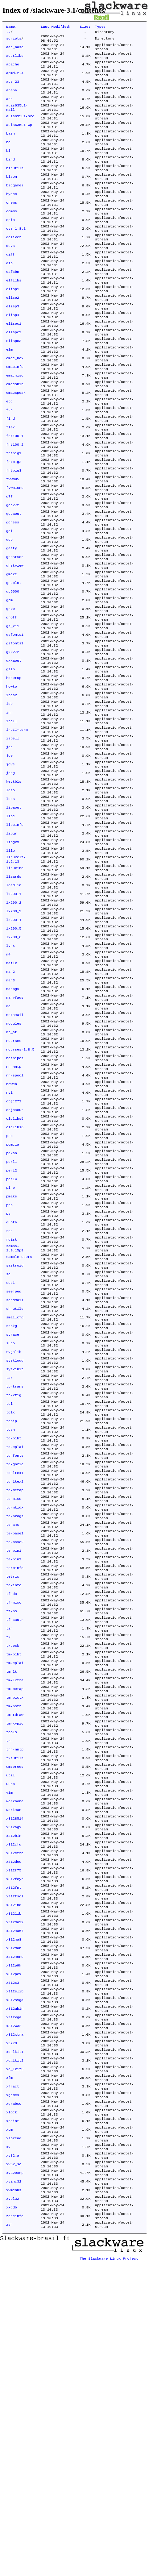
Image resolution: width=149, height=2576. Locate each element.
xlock (11, 2410)
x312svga (14, 2282)
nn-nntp (13, 1215)
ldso (10, 899)
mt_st (11, 1176)
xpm (9, 2430)
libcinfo (14, 939)
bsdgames (14, 208)
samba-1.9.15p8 (14, 1423)
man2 (10, 1107)
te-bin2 (13, 1778)
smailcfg (14, 1502)
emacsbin (14, 435)
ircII (11, 820)
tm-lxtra (14, 1916)
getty (11, 623)
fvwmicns (14, 553)
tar (9, 1571)
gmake (11, 652)
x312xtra (14, 2321)
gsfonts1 (14, 721)
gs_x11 (12, 712)
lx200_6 (13, 1067)
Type (100, 27)
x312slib (14, 2272)
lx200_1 (13, 1018)
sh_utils (14, 1492)
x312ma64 (14, 2203)
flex (10, 484)
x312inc (13, 2173)
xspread (13, 2440)
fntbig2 (13, 524)
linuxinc (14, 988)
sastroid (14, 1442)
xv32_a (12, 2459)
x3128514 (14, 2074)
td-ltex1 (14, 1679)
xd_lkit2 (14, 2351)
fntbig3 (13, 534)
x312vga (13, 2301)
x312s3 (12, 2262)
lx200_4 (13, 1047)
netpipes (14, 1205)
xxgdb (11, 2519)
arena (11, 99)
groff (11, 702)
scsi (10, 1462)
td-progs (14, 1729)
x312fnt (13, 2153)
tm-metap (14, 1926)
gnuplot (13, 662)
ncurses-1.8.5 (20, 1195)
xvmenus (13, 2499)
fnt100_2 (14, 504)
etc (9, 455)
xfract (12, 2380)
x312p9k (13, 2242)
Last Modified (56, 27)
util (10, 2025)
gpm (9, 682)
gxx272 (12, 741)
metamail (14, 1156)
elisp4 (12, 356)
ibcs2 (11, 791)
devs (10, 277)
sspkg (11, 1511)
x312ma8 (13, 2213)
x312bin (13, 2094)
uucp (10, 2035)
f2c (9, 465)
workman (13, 2064)
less (10, 909)
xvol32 (12, 2509)
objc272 (13, 1255)
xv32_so (13, 2469)
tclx (10, 1610)
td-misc (13, 1709)
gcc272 (12, 573)
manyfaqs (14, 1136)
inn (9, 810)
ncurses (13, 1186)
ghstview (14, 642)
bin (9, 168)
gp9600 (12, 672)
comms (11, 237)
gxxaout (13, 751)
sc (8, 1452)
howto (11, 781)
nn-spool (14, 1225)
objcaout (14, 1265)
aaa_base (14, 50)
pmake (11, 1363)
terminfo (14, 1788)
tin (9, 1857)
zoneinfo (14, 2529)
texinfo (13, 1808)
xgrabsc (13, 2400)
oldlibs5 (14, 1274)
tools (11, 1976)
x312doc (13, 2124)
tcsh (10, 1630)
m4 (8, 1087)
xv (8, 2450)
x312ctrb (14, 2114)
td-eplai (14, 1650)
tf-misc (13, 1827)
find (10, 474)
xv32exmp (14, 2479)
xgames (12, 2390)
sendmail (14, 1482)
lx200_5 (13, 1057)
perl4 (11, 1344)
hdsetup (13, 771)
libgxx (12, 958)
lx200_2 (13, 1028)
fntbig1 (13, 514)
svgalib (13, 1541)
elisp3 (12, 346)
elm (9, 395)
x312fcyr (14, 2143)
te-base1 (14, 1748)
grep (10, 692)
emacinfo (14, 415)
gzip (10, 761)
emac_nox (14, 405)
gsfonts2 (14, 731)
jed (9, 850)
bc (8, 158)
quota (11, 1393)
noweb (11, 1235)
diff (10, 287)
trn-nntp (14, 1995)
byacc (11, 218)
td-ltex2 (14, 1689)
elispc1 (13, 366)
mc (8, 1146)
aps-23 (12, 89)
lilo (10, 968)
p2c (9, 1294)
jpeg (10, 879)
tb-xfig (13, 1590)
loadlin (13, 1008)
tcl (9, 1600)
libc (10, 929)
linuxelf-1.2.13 (16, 979)
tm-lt (11, 1906)
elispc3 (13, 386)
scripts (13, 40)
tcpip (11, 1620)
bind (10, 178)
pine (10, 1353)
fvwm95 (12, 544)
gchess (12, 593)
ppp (9, 1373)
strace (12, 1521)
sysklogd (14, 1551)
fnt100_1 (14, 494)
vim (9, 2045)
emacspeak (16, 445)
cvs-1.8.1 (16, 257)
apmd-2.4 (14, 79)
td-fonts (14, 1660)
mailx (11, 1097)
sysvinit (14, 1561)
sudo (10, 1531)
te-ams (12, 1739)
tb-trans (14, 1581)
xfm (9, 2371)
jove (10, 870)
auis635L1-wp (19, 139)
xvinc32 (13, 2489)
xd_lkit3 (14, 2361)
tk (8, 1867)
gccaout (13, 583)
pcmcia (12, 1304)
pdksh (11, 1314)
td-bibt (13, 1640)
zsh (9, 2538)
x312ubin (14, 2292)
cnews (11, 228)
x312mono (14, 2232)
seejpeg (13, 1472)
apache (12, 70)
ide (9, 800)
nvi (9, 1245)
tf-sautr (14, 1847)
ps (8, 1383)
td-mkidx (14, 1719)
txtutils (14, 2005)
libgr (11, 949)
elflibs (13, 316)
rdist (11, 1413)
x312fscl (14, 2163)
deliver (13, 267)
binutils (14, 188)
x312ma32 (14, 2193)
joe (9, 860)
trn (9, 1985)
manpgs (12, 1126)
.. (8, 33)
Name (11, 27)
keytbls (13, 889)
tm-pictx (14, 1936)
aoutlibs (14, 60)
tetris (12, 1798)
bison (11, 198)
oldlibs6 (14, 1284)
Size (85, 27)
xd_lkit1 (14, 2341)
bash (10, 149)
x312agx (13, 2084)
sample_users (19, 1432)
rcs (9, 1403)
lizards (13, 998)
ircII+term (17, 830)
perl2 (11, 1334)
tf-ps (11, 1837)
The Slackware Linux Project (109, 2571)
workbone (14, 2055)
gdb (9, 613)
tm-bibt (13, 1887)
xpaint (12, 2420)
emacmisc (14, 425)
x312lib (13, 2183)
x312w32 (13, 2311)
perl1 (11, 1324)
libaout (13, 919)
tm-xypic (14, 1966)
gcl (9, 603)
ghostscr (14, 632)
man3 (10, 1116)
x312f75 (13, 2134)
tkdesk (12, 1877)
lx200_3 (13, 1037)
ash (9, 109)
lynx (10, 1077)
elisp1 (12, 326)
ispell (12, 840)
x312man (13, 2222)
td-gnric (14, 1669)
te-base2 (14, 1758)
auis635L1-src (20, 129)
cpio (10, 247)
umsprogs (14, 2015)
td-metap (14, 1699)
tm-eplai (14, 1897)
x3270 (11, 2331)
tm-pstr (13, 1946)
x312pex (13, 2252)
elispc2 (13, 376)
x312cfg (13, 2104)
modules (13, 1166)
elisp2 (12, 336)
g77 (9, 563)
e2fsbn (12, 307)
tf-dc (11, 1818)
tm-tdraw (14, 1956)
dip (9, 297)
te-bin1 (13, 1768)
